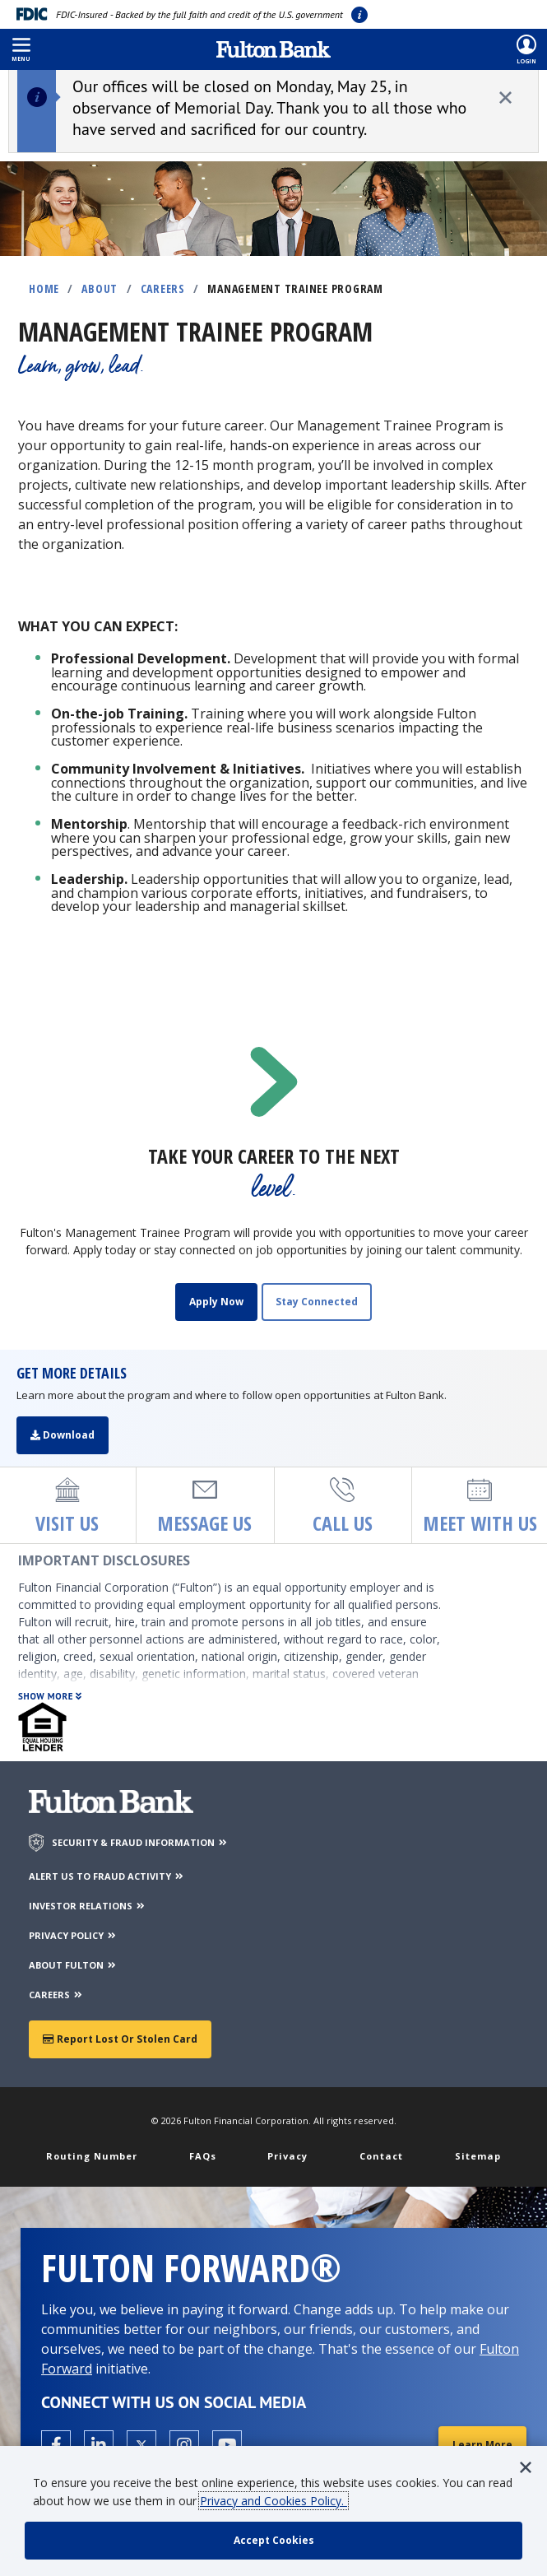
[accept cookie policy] (273, 2541)
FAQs (202, 2156)
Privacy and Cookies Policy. (273, 2501)
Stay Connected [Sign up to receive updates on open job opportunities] (317, 1302)
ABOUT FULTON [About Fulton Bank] (73, 1965)
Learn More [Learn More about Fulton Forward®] (482, 2445)
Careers (163, 288)
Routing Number (91, 2156)
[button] (21, 49)
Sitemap (478, 2156)
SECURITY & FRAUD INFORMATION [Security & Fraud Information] (140, 1842)
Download (62, 1435)
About (99, 288)
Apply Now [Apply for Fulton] (216, 1302)
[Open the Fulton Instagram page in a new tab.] (184, 2445)
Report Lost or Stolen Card (120, 2039)
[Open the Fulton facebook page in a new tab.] (56, 2445)
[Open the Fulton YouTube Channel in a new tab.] (227, 2445)
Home (44, 288)
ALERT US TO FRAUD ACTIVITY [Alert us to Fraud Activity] (107, 1876)
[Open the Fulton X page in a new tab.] (141, 2445)
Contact (381, 2156)
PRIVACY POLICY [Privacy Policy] (73, 1935)
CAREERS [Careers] (56, 1994)
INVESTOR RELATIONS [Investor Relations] (87, 1905)
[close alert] (505, 97)
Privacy (287, 2156)
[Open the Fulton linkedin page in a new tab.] (99, 2445)
